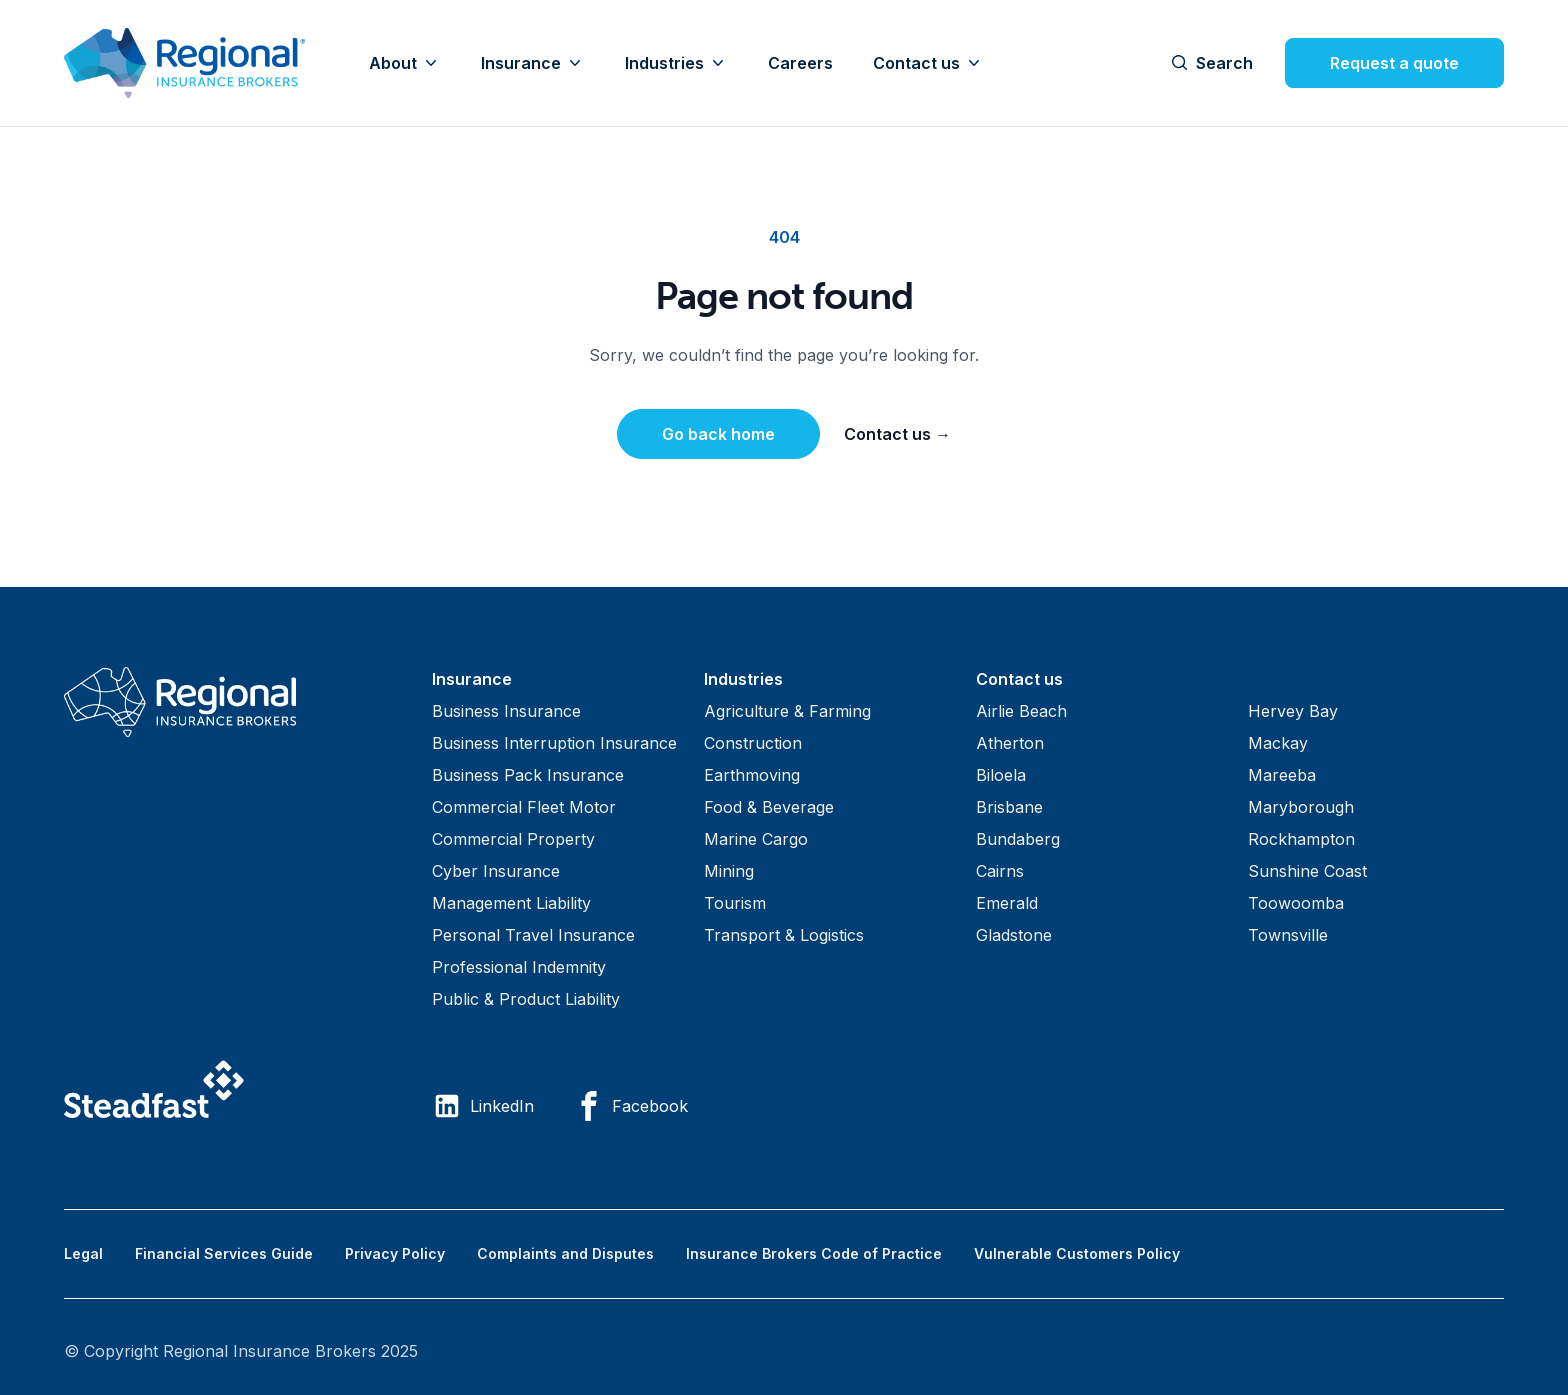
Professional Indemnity (519, 967)
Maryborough (1301, 807)
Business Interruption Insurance (554, 743)
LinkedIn (483, 1106)
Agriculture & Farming (787, 711)
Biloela (1001, 775)
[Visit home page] (232, 702)
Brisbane (1009, 807)
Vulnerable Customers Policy (1077, 1253)
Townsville (1288, 935)
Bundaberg (1018, 839)
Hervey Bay (1293, 711)
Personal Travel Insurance (533, 935)
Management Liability (511, 903)
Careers (800, 63)
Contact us (928, 63)
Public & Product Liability (526, 999)
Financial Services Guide (224, 1253)
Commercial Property (513, 839)
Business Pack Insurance (528, 775)
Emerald (1007, 903)
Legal (83, 1253)
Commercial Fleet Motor (524, 807)
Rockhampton (1301, 839)
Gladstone (1014, 935)
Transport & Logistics (784, 935)
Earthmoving (752, 775)
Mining (729, 871)
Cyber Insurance (496, 871)
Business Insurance (506, 711)
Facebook (631, 1106)
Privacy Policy (395, 1253)
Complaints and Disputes (565, 1253)
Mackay (1278, 743)
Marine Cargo (756, 839)
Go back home (718, 434)
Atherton (1010, 743)
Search (1212, 63)
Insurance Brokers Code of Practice (814, 1253)
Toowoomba (1296, 903)
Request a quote (1394, 63)
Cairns (1000, 871)
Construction (753, 743)
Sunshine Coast (1307, 871)
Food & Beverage (769, 807)
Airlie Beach (1021, 711)
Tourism (735, 903)
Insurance (533, 63)
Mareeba (1282, 775)
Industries (676, 63)
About (405, 63)
